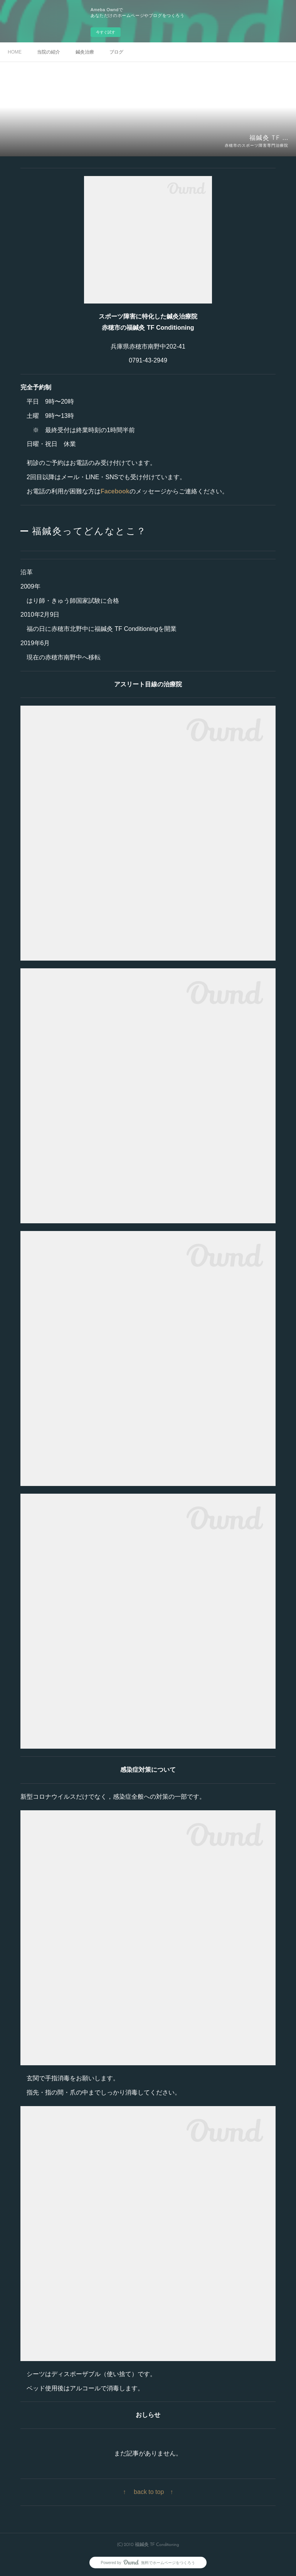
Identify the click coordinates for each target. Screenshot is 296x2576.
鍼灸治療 (85, 52)
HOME (15, 52)
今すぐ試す (105, 32)
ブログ (116, 52)
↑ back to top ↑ (148, 2492)
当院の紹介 (48, 52)
